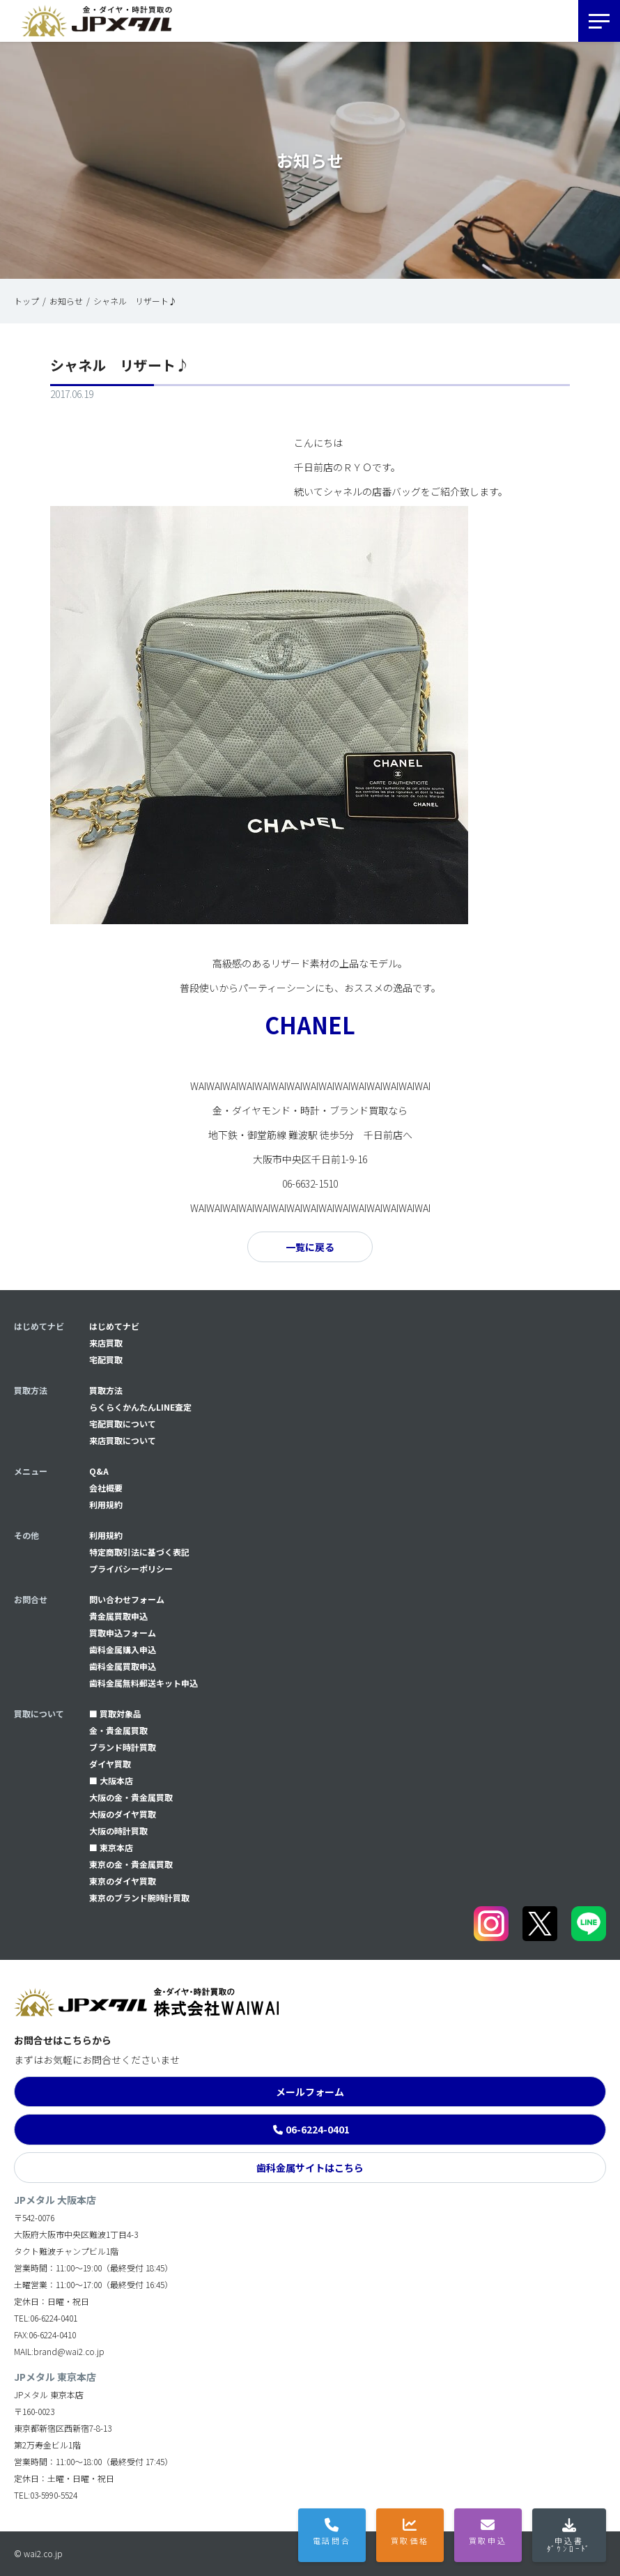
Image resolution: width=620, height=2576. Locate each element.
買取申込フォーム (122, 1633)
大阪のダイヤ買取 (122, 1814)
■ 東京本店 (111, 1847)
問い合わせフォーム (126, 1599)
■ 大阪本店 (111, 1780)
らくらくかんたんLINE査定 (140, 1407)
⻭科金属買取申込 (122, 1666)
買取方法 (106, 1390)
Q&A (99, 1471)
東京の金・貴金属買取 (131, 1864)
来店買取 (106, 1343)
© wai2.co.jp (38, 2553)
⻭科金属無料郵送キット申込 (143, 1683)
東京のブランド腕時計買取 (139, 1897)
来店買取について (122, 1440)
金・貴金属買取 (118, 1730)
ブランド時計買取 (122, 1747)
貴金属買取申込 (118, 1616)
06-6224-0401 (318, 2129)
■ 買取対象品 (115, 1713)
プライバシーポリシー (131, 1568)
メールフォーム (310, 2092)
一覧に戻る (310, 1247)
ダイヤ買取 (110, 1764)
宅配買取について (122, 1423)
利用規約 (106, 1504)
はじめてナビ (114, 1326)
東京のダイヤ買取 (122, 1881)
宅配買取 (106, 1359)
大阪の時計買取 (118, 1831)
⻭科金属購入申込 (122, 1649)
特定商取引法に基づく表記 (139, 1552)
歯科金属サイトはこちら (310, 2168)
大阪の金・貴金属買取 (131, 1797)
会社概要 (106, 1488)
